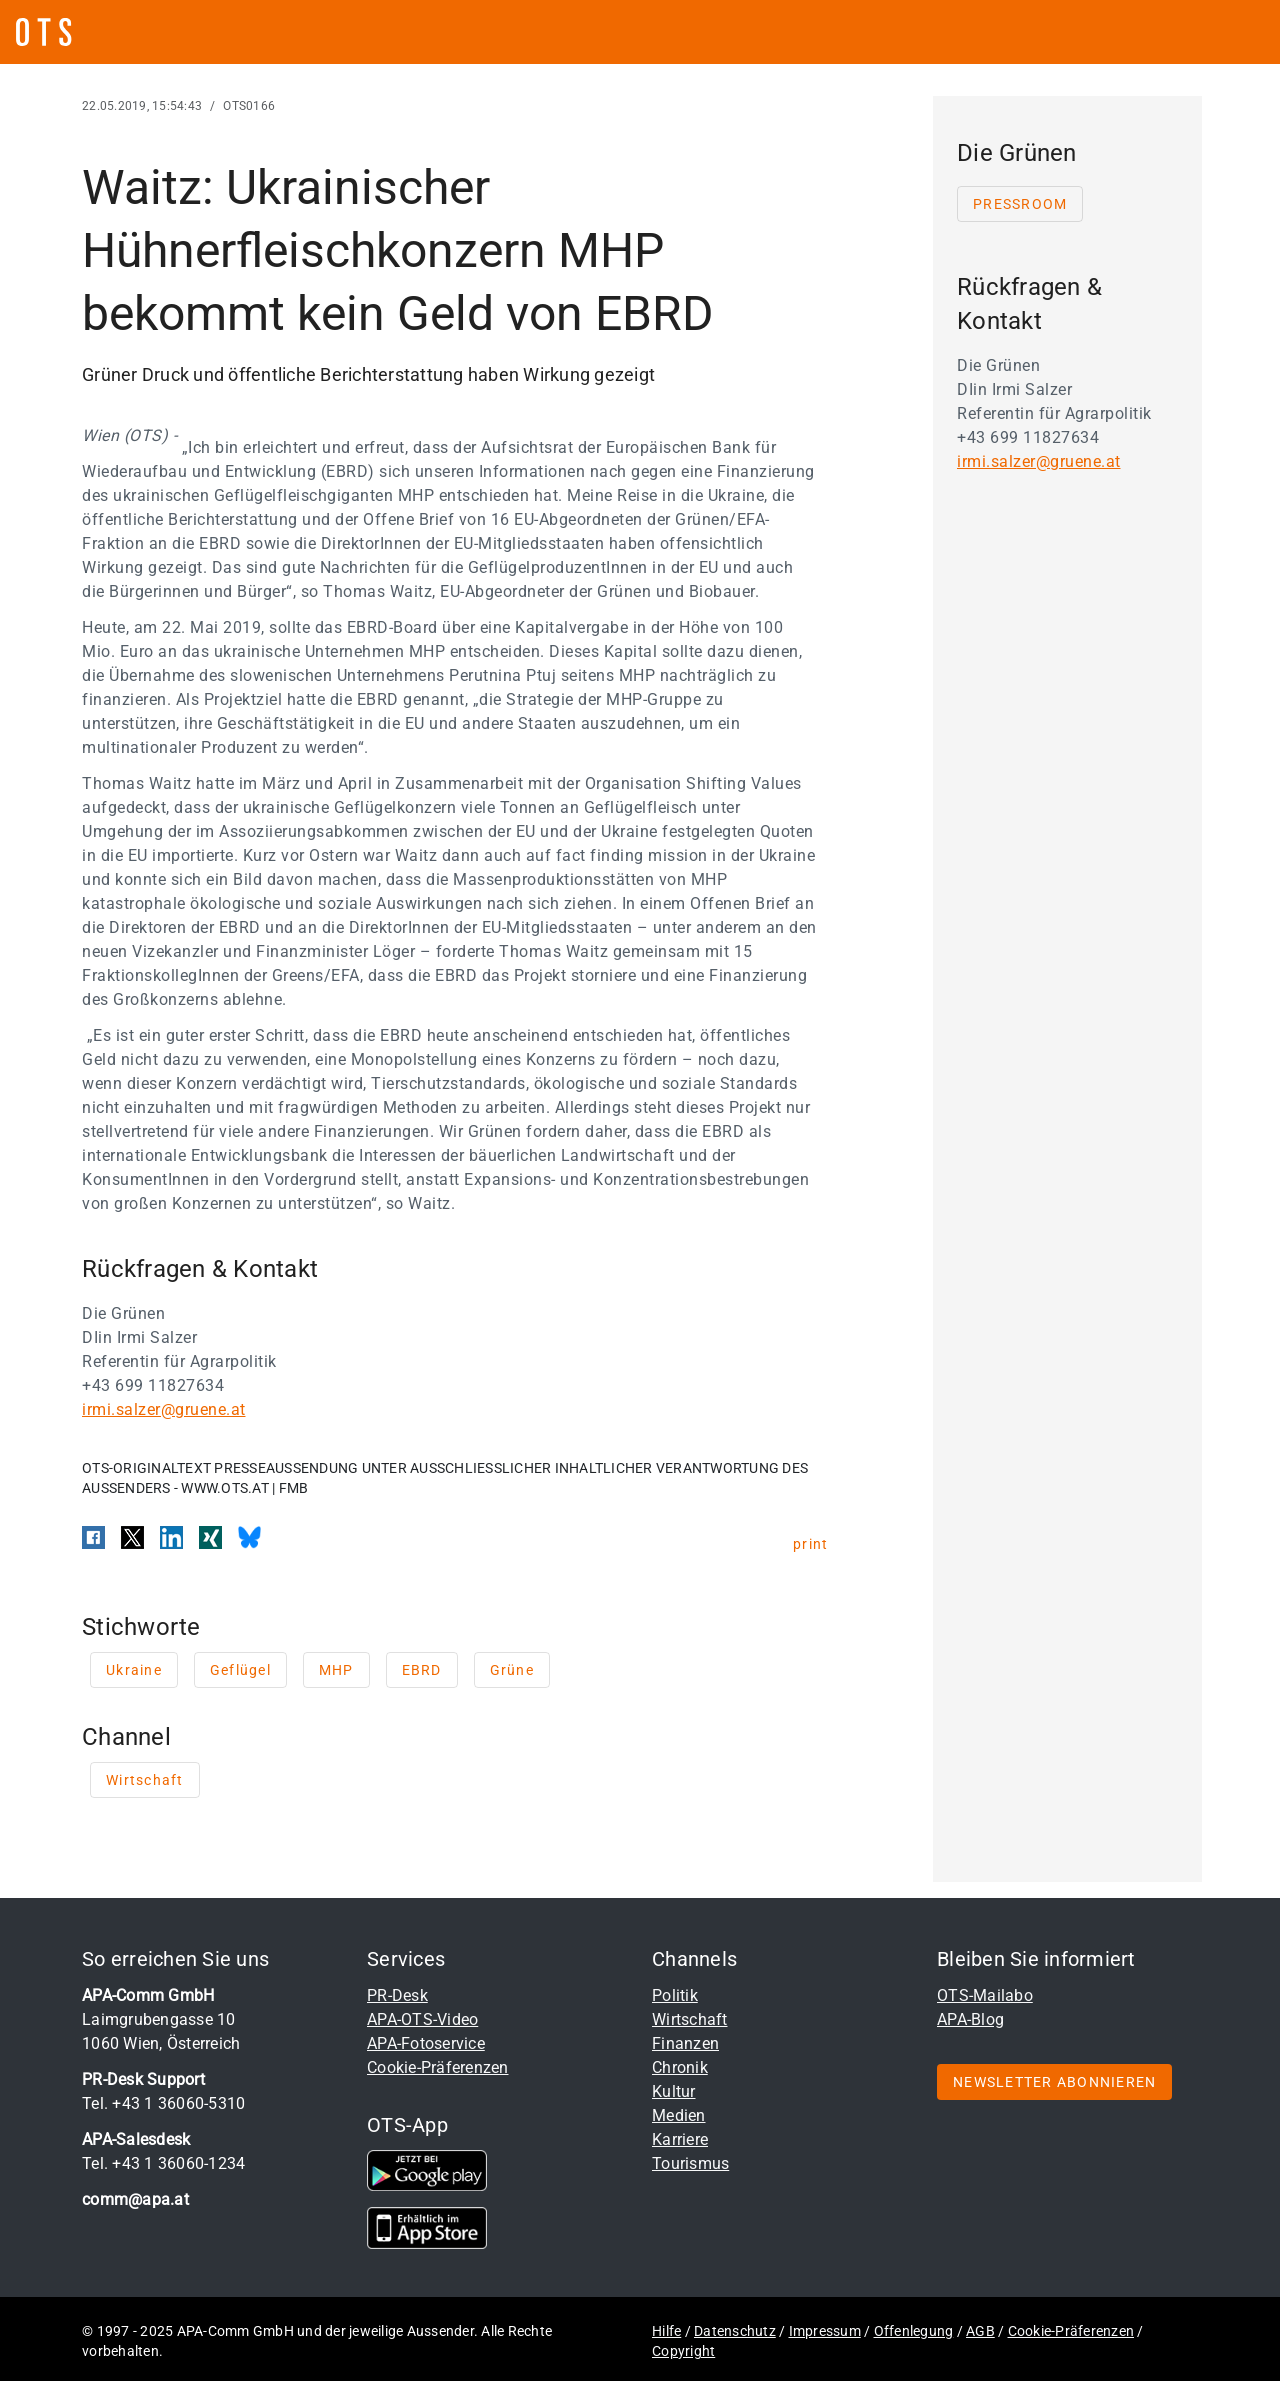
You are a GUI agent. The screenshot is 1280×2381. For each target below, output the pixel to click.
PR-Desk (397, 1995)
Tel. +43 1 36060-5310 (163, 2103)
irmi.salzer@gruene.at (164, 1409)
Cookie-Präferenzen (438, 2067)
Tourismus (690, 2163)
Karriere (680, 2139)
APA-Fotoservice (426, 2043)
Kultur (674, 2091)
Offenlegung (914, 2331)
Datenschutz (735, 2331)
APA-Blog (970, 2019)
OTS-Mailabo (985, 1995)
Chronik (680, 2067)
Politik (675, 1995)
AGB (980, 2331)
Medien (679, 2115)
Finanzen (685, 2043)
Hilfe (666, 2331)
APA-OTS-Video (422, 2019)
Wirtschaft (690, 2019)
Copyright (683, 2351)
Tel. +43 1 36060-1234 (163, 2163)
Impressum (825, 2331)
